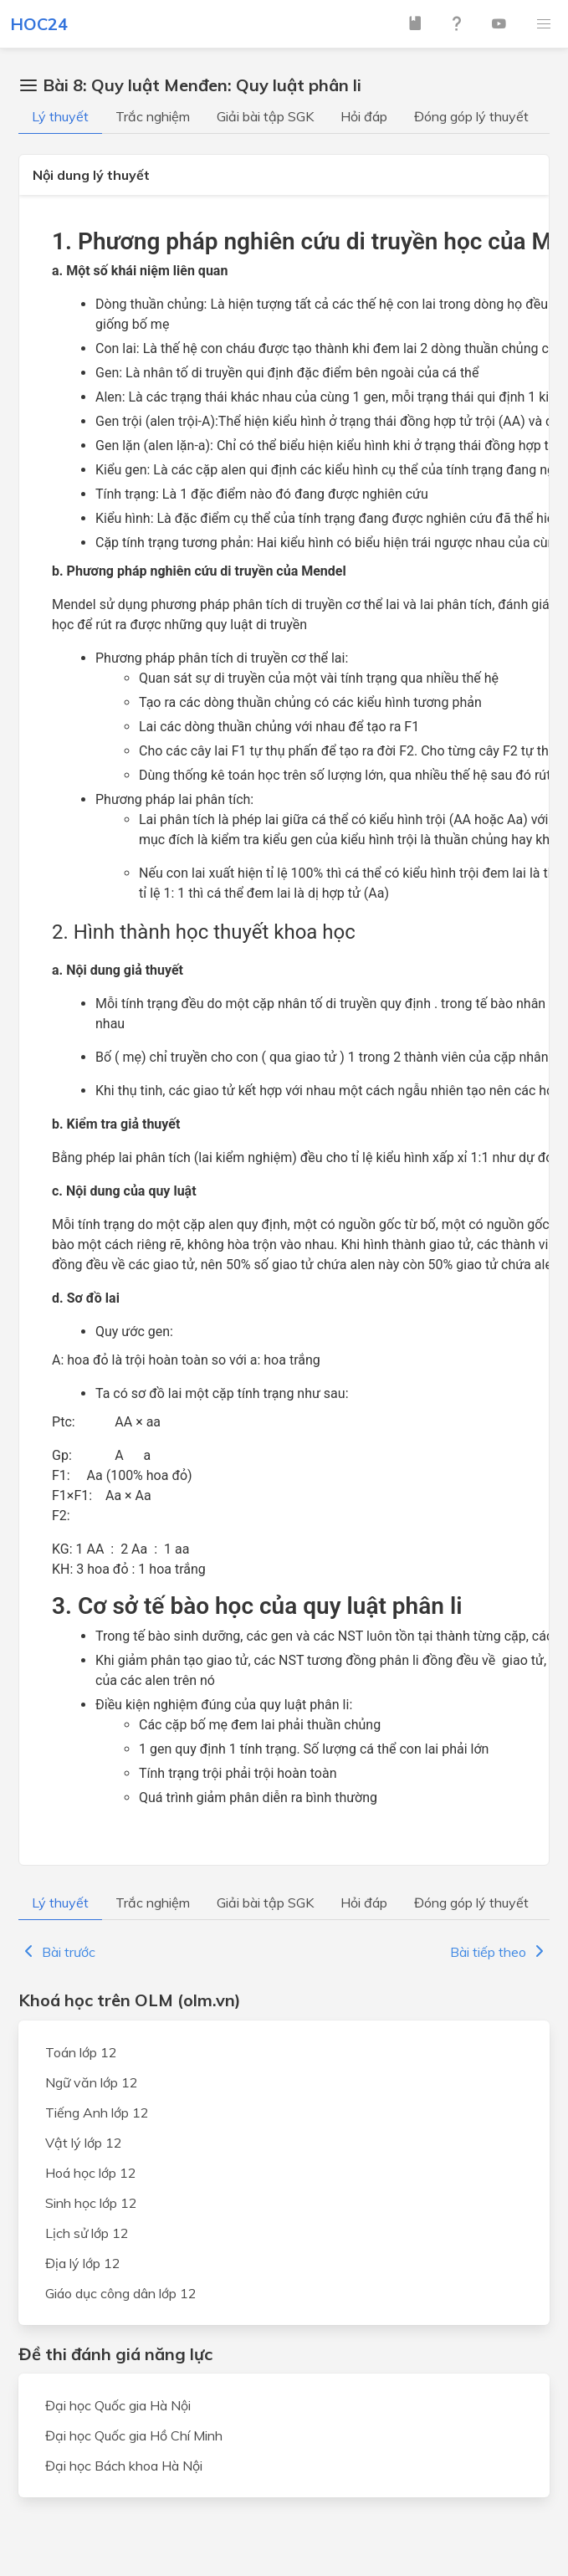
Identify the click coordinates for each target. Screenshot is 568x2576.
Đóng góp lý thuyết (471, 116)
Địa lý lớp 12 (82, 2263)
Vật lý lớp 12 (83, 2142)
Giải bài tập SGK (265, 116)
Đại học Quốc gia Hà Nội (118, 2405)
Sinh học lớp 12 (91, 2202)
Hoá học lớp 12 (90, 2172)
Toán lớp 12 (81, 2052)
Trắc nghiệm (152, 116)
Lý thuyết (60, 116)
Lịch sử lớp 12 (87, 2233)
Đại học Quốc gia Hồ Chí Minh (134, 2435)
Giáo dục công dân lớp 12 (121, 2293)
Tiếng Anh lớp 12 (97, 2112)
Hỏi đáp (363, 116)
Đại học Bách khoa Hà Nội (123, 2465)
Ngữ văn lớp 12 (91, 2082)
